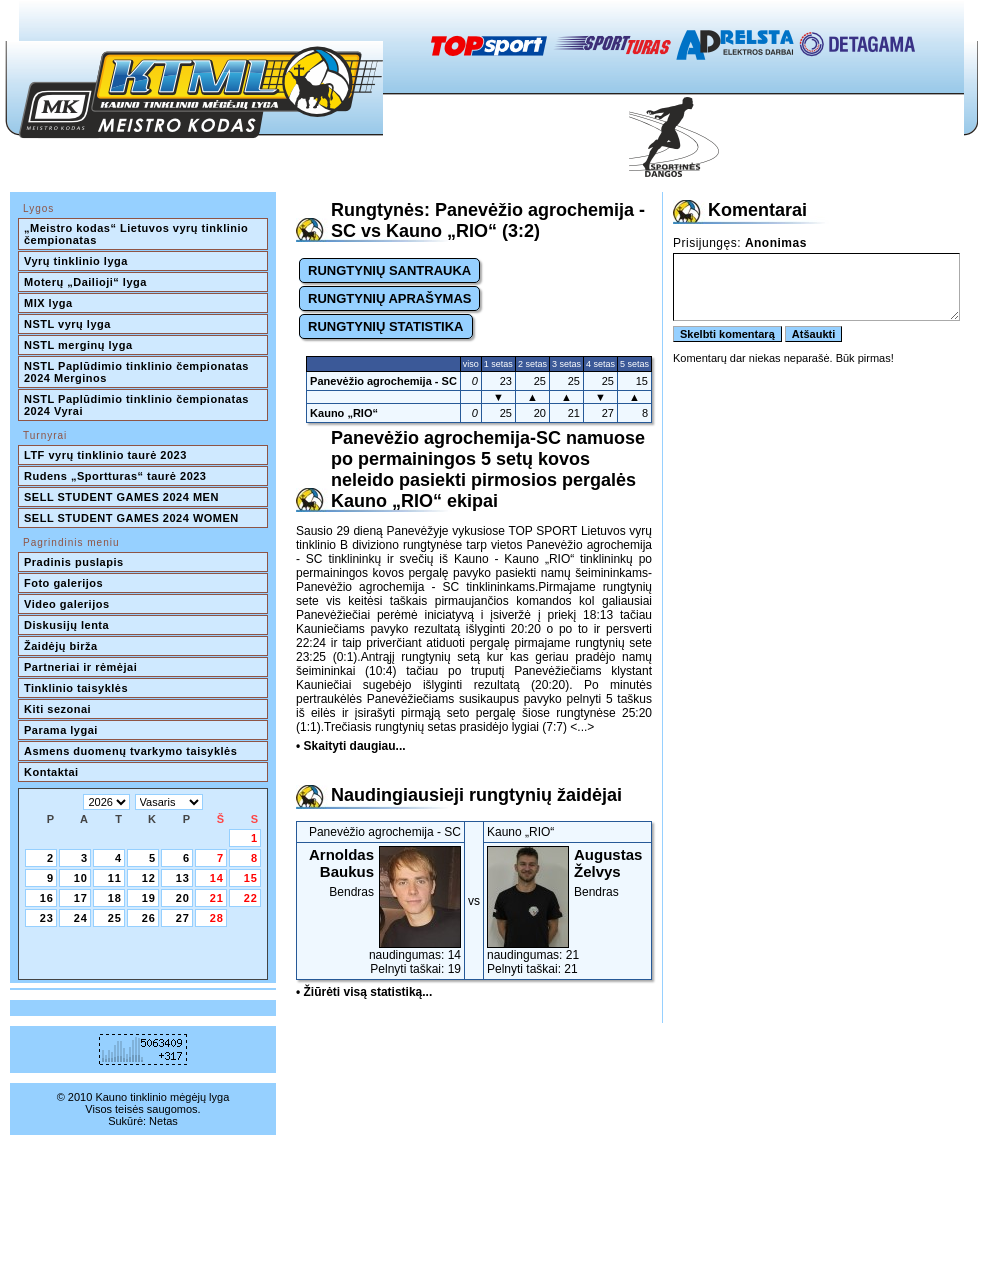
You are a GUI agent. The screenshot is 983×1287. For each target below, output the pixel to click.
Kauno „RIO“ (344, 413)
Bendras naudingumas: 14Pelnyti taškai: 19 (380, 911)
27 (183, 918)
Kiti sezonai (57, 709)
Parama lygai (61, 730)
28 (217, 918)
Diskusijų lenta (66, 625)
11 (115, 878)
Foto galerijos (63, 583)
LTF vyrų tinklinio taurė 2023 (105, 455)
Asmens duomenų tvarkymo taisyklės (130, 751)
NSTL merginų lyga (78, 345)
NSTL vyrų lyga (67, 324)
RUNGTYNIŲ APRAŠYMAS (389, 298)
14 (217, 878)
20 (183, 898)
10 (81, 878)
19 (149, 898)
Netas (163, 1121)
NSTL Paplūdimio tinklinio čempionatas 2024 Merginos (138, 372)
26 (149, 918)
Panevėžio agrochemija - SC (383, 381)
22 (251, 898)
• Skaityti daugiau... (351, 746)
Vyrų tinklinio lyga (76, 261)
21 (217, 898)
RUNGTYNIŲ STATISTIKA (386, 326)
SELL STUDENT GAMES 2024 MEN (121, 497)
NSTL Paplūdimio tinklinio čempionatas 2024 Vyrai (138, 405)
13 (183, 878)
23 (47, 918)
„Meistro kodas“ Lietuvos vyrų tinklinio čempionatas (138, 234)
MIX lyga (48, 303)
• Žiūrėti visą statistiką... (364, 992)
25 (115, 918)
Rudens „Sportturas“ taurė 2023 (115, 476)
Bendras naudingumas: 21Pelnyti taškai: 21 (567, 911)
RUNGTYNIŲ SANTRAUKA (389, 270)
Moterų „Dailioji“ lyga (85, 282)
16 (47, 898)
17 (81, 898)
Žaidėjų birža (61, 646)
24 (81, 918)
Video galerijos (67, 604)
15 (251, 878)
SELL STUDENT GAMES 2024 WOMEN (131, 518)
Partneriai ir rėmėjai (80, 667)
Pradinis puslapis (74, 562)
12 (149, 878)
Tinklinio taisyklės (76, 688)
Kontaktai (51, 772)
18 (115, 898)
